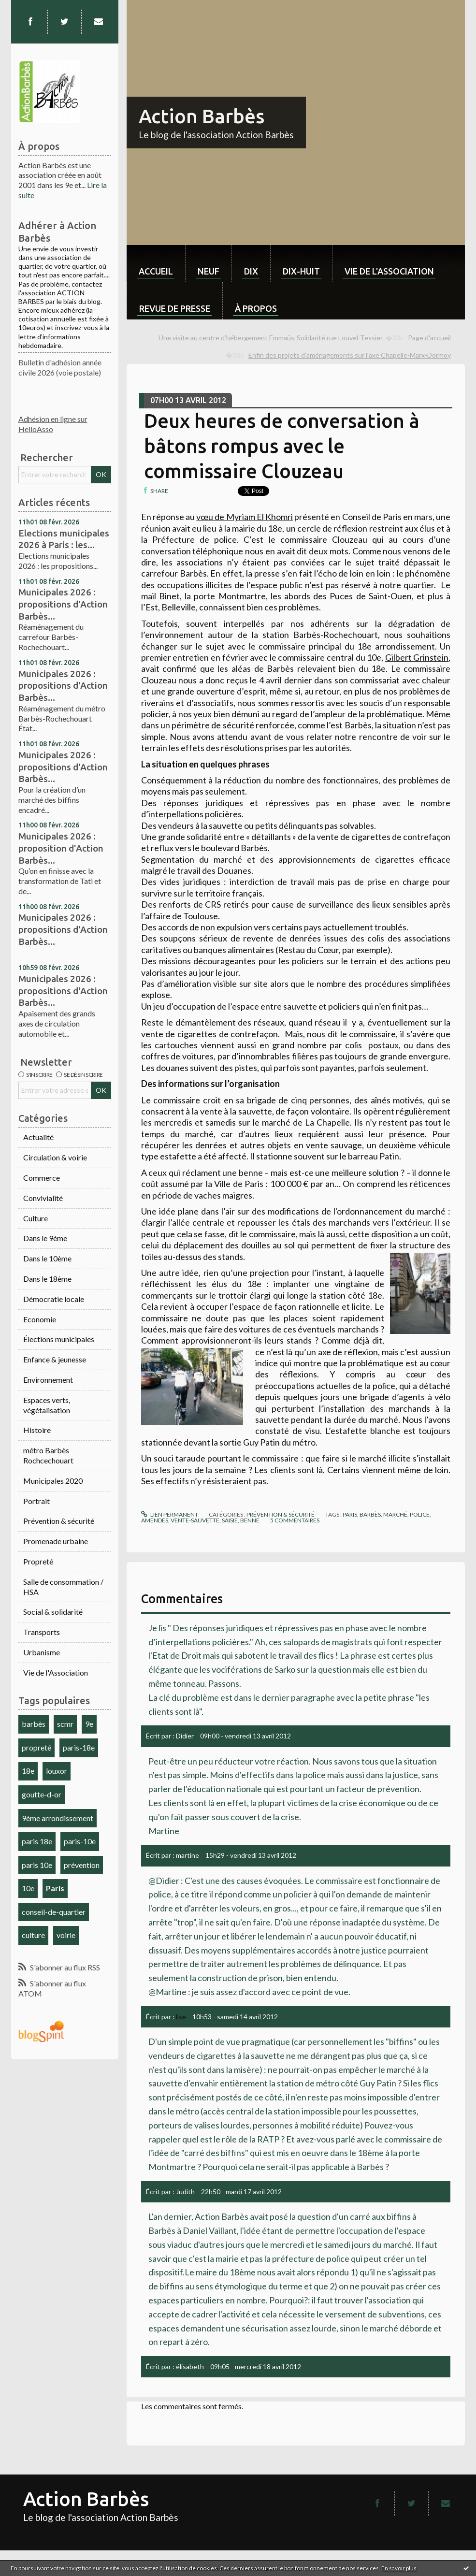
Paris (55, 1888)
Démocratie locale (53, 1298)
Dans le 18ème (47, 1278)
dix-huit (301, 271)
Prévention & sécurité (58, 1520)
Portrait (36, 1500)
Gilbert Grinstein (417, 657)
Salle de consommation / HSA (63, 1586)
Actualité (38, 1137)
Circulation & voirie (55, 1157)
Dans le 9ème (45, 1238)
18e (28, 1770)
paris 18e (37, 1841)
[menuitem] (156, 263)
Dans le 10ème (47, 1258)
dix (251, 271)
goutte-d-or (41, 1794)
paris (350, 1514)
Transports (41, 1631)
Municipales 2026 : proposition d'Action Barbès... (60, 848)
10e (28, 1888)
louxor (56, 1770)
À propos (256, 308)
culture (33, 1934)
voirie (66, 1934)
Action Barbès (201, 116)
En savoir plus (399, 2568)
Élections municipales (58, 1339)
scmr (65, 1723)
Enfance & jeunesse (54, 1359)
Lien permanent (169, 1514)
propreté (36, 1747)
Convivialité (43, 1197)
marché (395, 1514)
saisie (230, 1520)
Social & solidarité (53, 1611)
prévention (82, 1864)
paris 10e (37, 1864)
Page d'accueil (429, 337)
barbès (33, 1723)
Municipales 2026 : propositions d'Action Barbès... (63, 604)
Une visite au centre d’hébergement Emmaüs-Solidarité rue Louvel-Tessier (271, 337)
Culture (35, 1218)
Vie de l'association (389, 271)
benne (250, 1520)
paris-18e (79, 1747)
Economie (39, 1319)
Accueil (156, 271)
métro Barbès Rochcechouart (48, 1455)
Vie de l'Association (55, 1672)
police (420, 1514)
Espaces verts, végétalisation (46, 1405)
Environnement (48, 1379)
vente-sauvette (195, 1520)
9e (89, 1723)
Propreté (38, 1561)
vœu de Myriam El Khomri (244, 516)
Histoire (37, 1429)
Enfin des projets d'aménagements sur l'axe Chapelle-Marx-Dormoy (349, 355)
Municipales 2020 (53, 1480)
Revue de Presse (174, 308)
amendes (154, 1520)
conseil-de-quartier (54, 1911)
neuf (208, 271)
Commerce (41, 1177)
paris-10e (80, 1841)
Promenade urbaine (55, 1541)
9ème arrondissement (57, 1818)
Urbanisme (41, 1652)
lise (181, 2016)
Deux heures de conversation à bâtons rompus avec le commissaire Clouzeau (281, 446)
